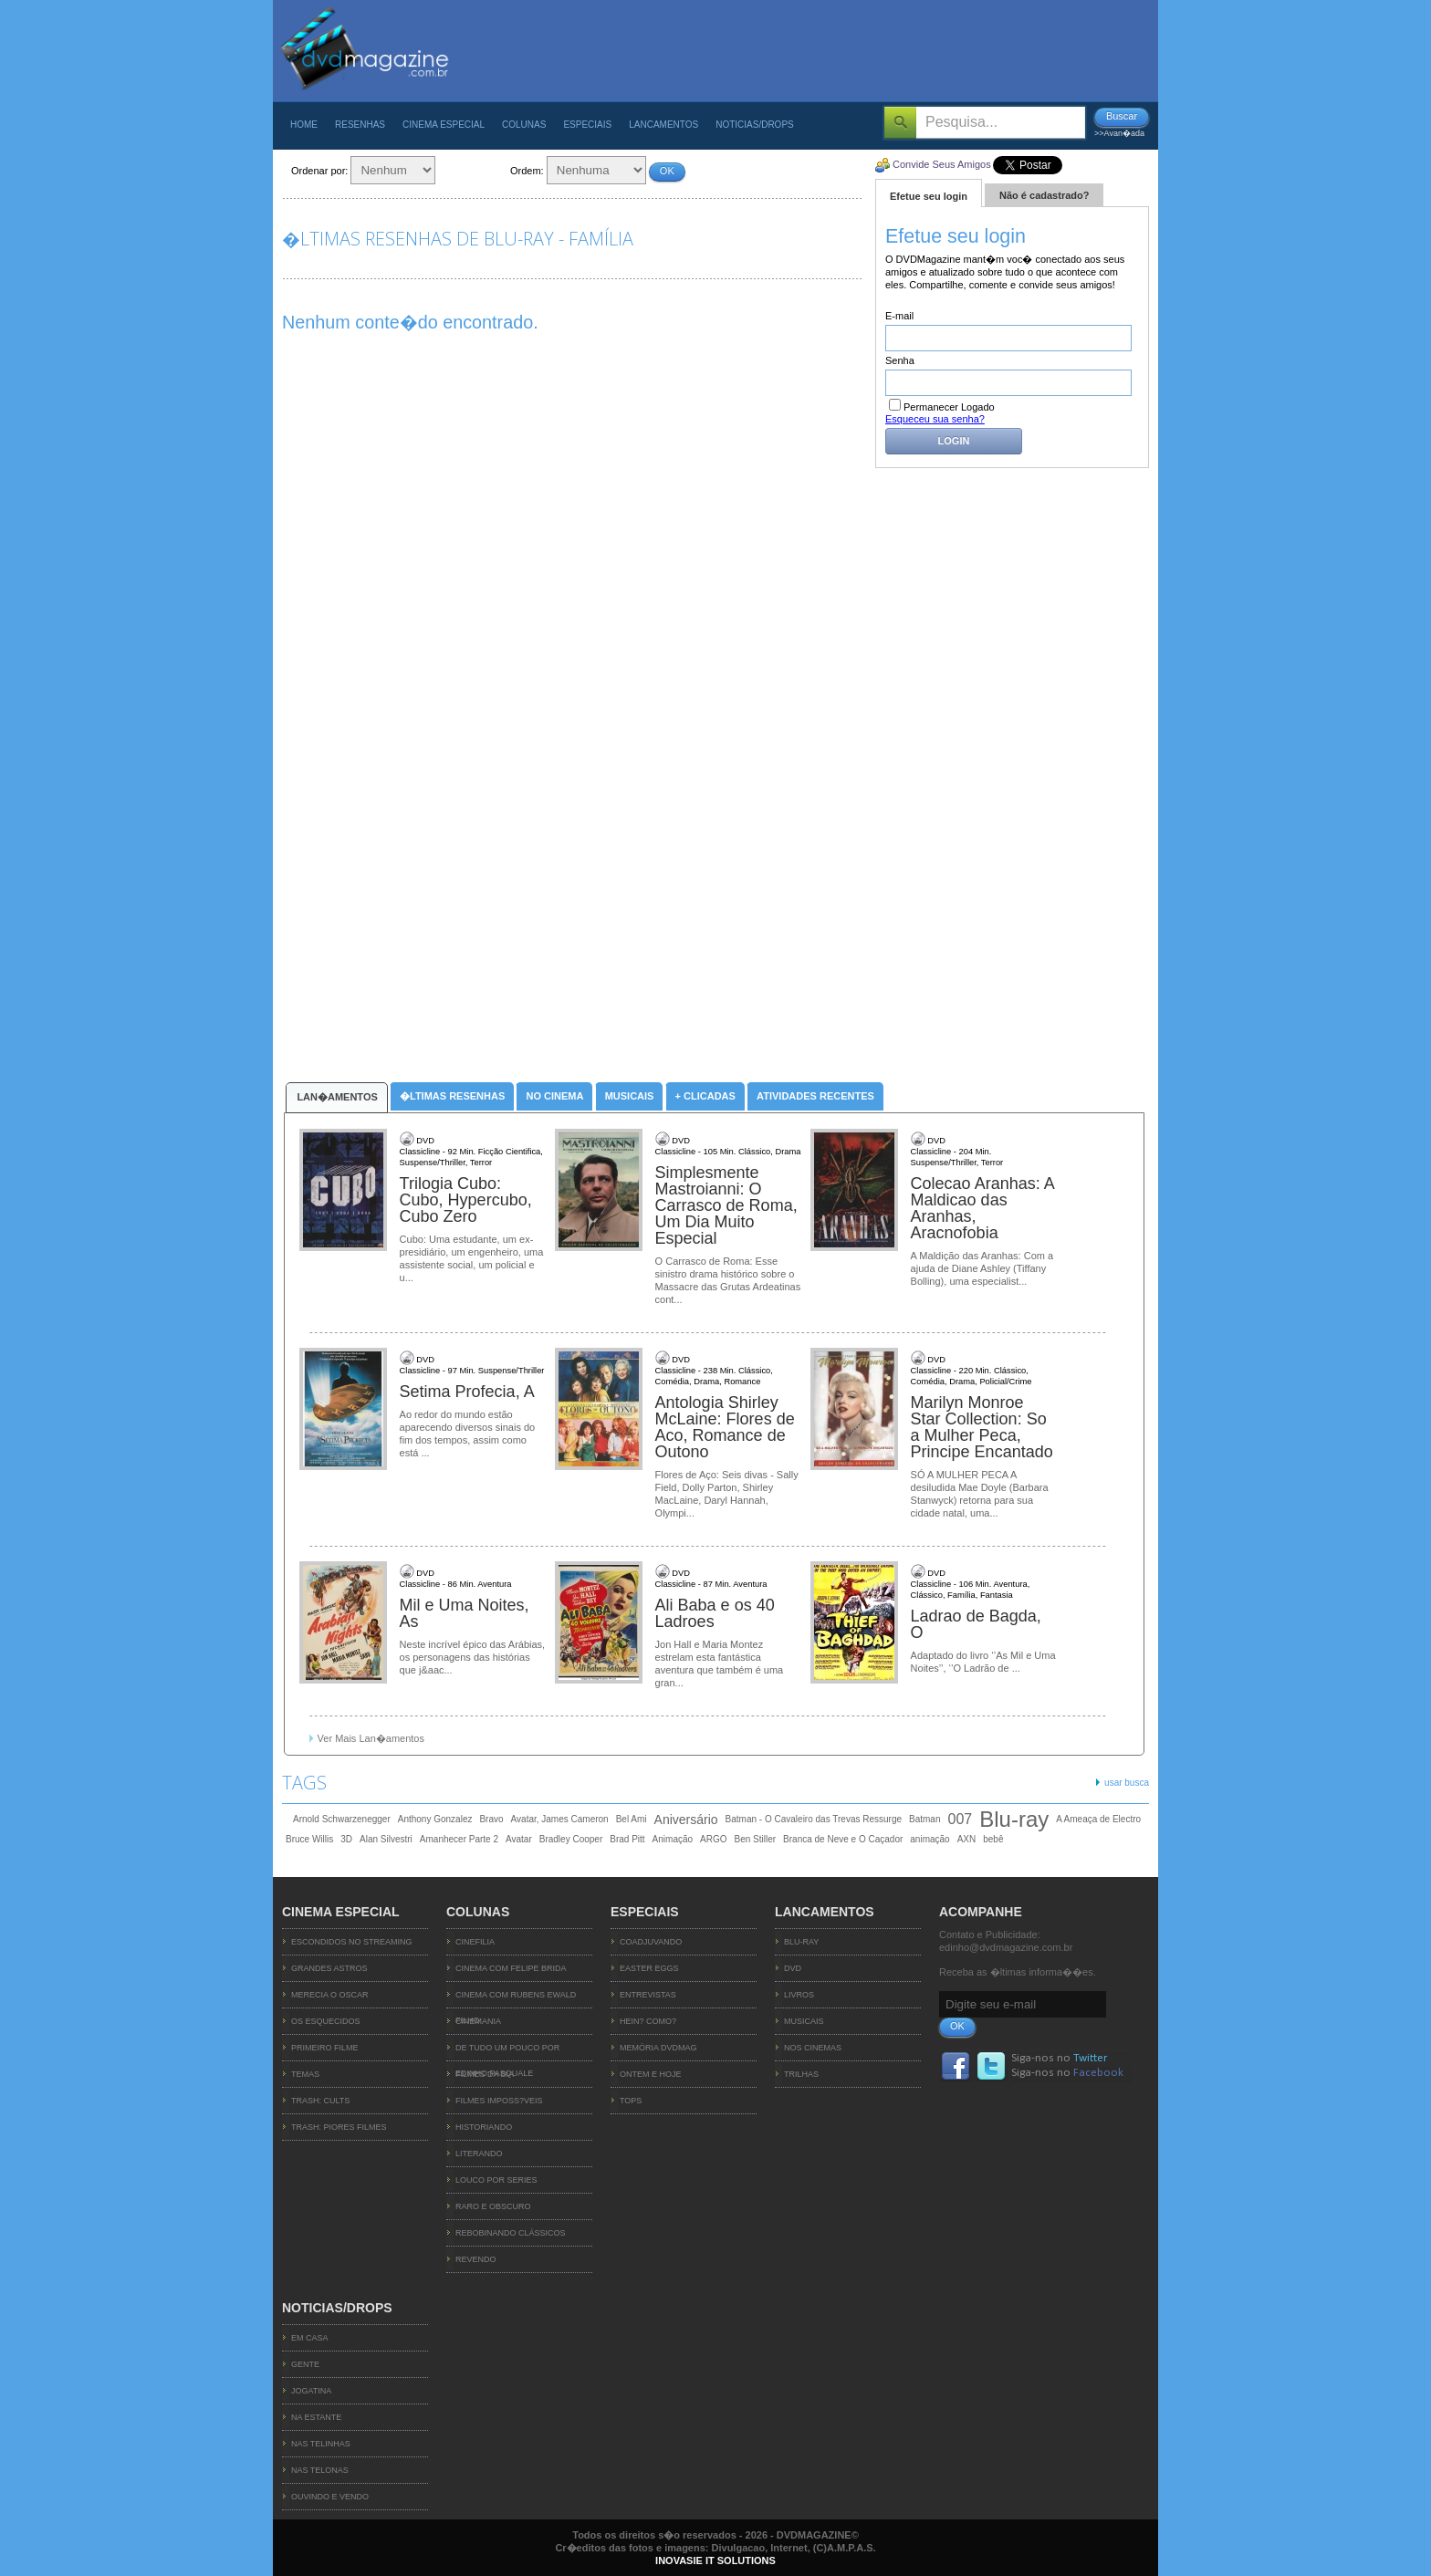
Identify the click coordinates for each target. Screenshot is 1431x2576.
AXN (967, 1839)
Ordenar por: (319, 170)
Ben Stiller (756, 1839)
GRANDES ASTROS (329, 1968)
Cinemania (478, 2021)
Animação (673, 1839)
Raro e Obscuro (493, 2206)
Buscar (1121, 115)
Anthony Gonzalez (435, 1819)
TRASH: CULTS (320, 2100)
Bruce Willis (309, 1839)
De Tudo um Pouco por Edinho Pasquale (507, 2052)
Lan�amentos (337, 1096)
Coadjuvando (651, 1941)
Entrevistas (648, 1994)
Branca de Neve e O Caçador (843, 1839)
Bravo (491, 1819)
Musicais (629, 1095)
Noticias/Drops (755, 125)
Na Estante (316, 2417)
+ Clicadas (705, 1095)
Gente (305, 2364)
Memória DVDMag (658, 2047)
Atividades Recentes (815, 1095)
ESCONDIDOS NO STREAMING (352, 1941)
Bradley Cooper (570, 1839)
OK (667, 170)
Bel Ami (631, 1819)
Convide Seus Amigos (942, 164)
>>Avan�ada (1119, 133)
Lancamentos (663, 125)
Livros (799, 1994)
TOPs (631, 2100)
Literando (479, 2153)
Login (954, 440)
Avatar (519, 1839)
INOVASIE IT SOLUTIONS (715, 2560)
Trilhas (801, 2074)
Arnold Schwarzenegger (342, 1819)
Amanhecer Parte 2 (459, 1839)
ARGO (713, 1839)
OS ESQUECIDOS (325, 2021)
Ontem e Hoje (651, 2074)
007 (960, 1819)
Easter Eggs (649, 1968)
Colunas (524, 125)
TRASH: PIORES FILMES (339, 2127)
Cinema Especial (443, 125)
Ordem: (527, 170)
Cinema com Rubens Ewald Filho (515, 1999)
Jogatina (311, 2390)
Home (304, 125)
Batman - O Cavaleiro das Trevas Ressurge (814, 1819)
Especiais (587, 125)
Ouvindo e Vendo (330, 2496)
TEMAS (305, 2074)
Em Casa (310, 2337)
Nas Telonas (320, 2470)
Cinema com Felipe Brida (511, 1968)
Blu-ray (1014, 1819)
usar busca (1126, 1783)
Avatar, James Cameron (560, 1819)
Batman (924, 1819)
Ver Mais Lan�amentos (371, 1738)
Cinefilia (475, 1941)
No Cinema (554, 1095)
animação (929, 1839)
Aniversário (686, 1819)
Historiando (483, 2127)
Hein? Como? (648, 2021)
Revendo (475, 2259)
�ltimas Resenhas (452, 1095)
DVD (792, 1968)
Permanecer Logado (942, 407)
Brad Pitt (627, 1839)
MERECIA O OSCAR (330, 1994)
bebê (993, 1839)
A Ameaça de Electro (1098, 1819)
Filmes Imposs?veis (499, 2100)
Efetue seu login (928, 196)
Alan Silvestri (386, 1839)
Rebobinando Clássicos (510, 2232)
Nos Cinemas (812, 2047)
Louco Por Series (496, 2180)
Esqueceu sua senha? (935, 418)
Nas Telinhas (320, 2443)
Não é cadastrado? (1044, 195)
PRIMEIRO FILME (325, 2047)
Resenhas (360, 125)
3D (346, 1839)
